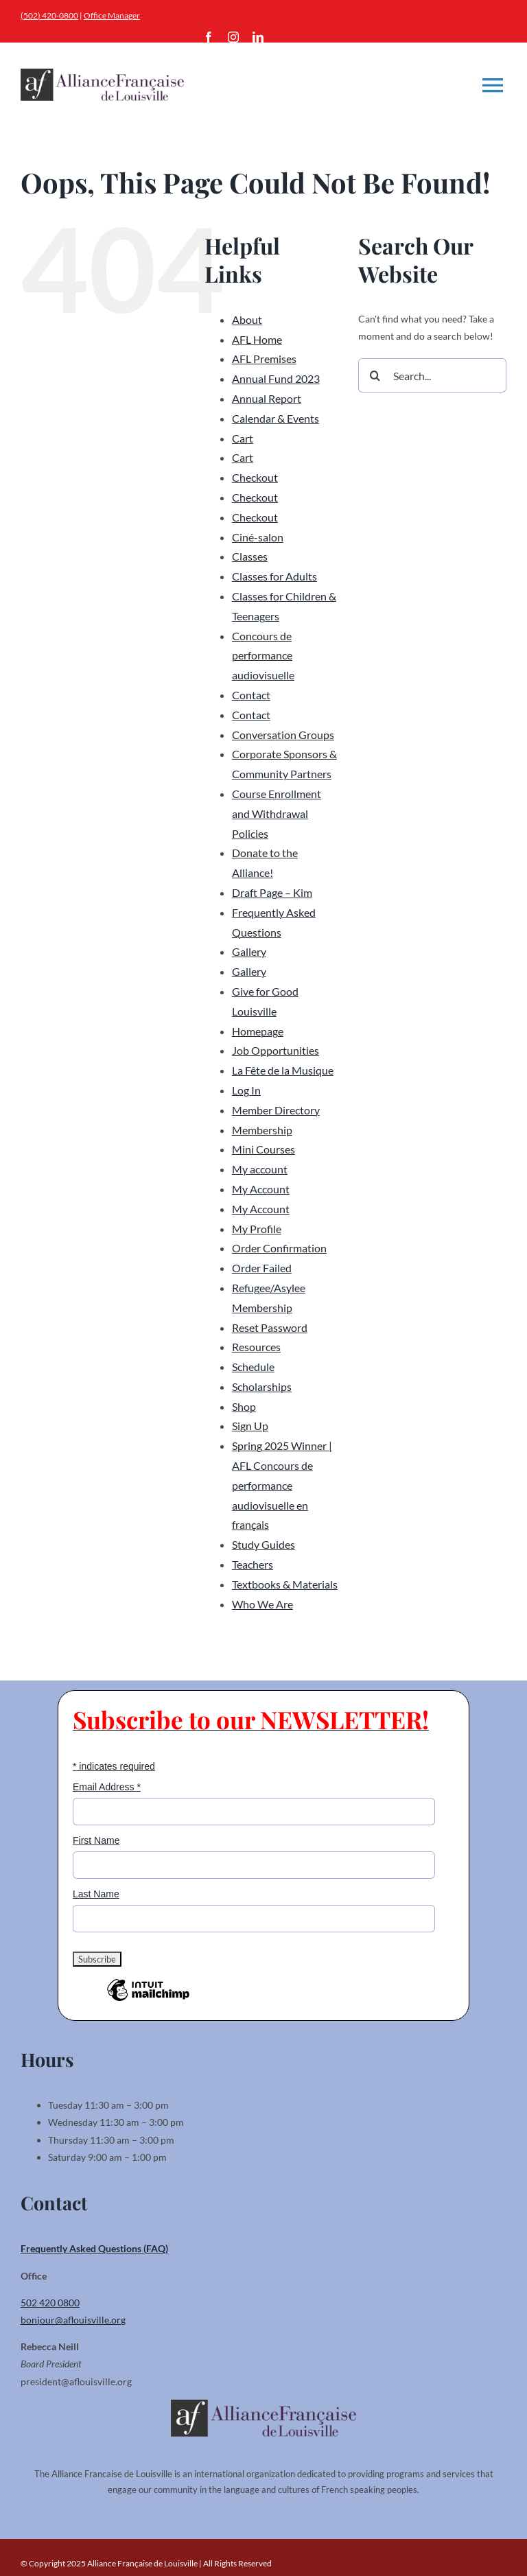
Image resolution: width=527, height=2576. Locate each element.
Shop (244, 1406)
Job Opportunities (275, 1050)
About (247, 319)
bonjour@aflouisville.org (73, 2320)
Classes (250, 556)
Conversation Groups (283, 734)
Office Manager (112, 15)
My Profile (256, 1228)
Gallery (249, 951)
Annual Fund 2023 (276, 378)
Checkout (255, 477)
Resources (256, 1346)
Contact (251, 694)
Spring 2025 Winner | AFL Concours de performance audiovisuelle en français (282, 1485)
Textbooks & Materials (285, 1584)
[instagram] (233, 37)
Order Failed (262, 1267)
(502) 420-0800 (49, 15)
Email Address (107, 1786)
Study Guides (263, 1544)
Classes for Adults (274, 576)
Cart (242, 438)
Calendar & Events (275, 418)
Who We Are (262, 1604)
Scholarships (262, 1386)
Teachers (252, 1564)
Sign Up (250, 1425)
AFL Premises (264, 358)
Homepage (257, 1031)
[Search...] (432, 375)
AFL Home (257, 339)
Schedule (253, 1366)
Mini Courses (263, 1149)
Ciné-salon (257, 536)
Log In (246, 1090)
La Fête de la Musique (282, 1070)
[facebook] (208, 37)
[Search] (375, 375)
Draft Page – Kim (272, 892)
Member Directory (276, 1109)
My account (260, 1168)
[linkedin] (258, 37)
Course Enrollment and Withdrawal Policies (276, 813)
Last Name (96, 1893)
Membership (262, 1129)
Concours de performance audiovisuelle (263, 655)
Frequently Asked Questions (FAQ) (94, 2248)
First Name (96, 1840)
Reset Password (269, 1327)
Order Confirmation (279, 1247)
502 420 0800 (50, 2302)
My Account (261, 1188)
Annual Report (266, 398)
